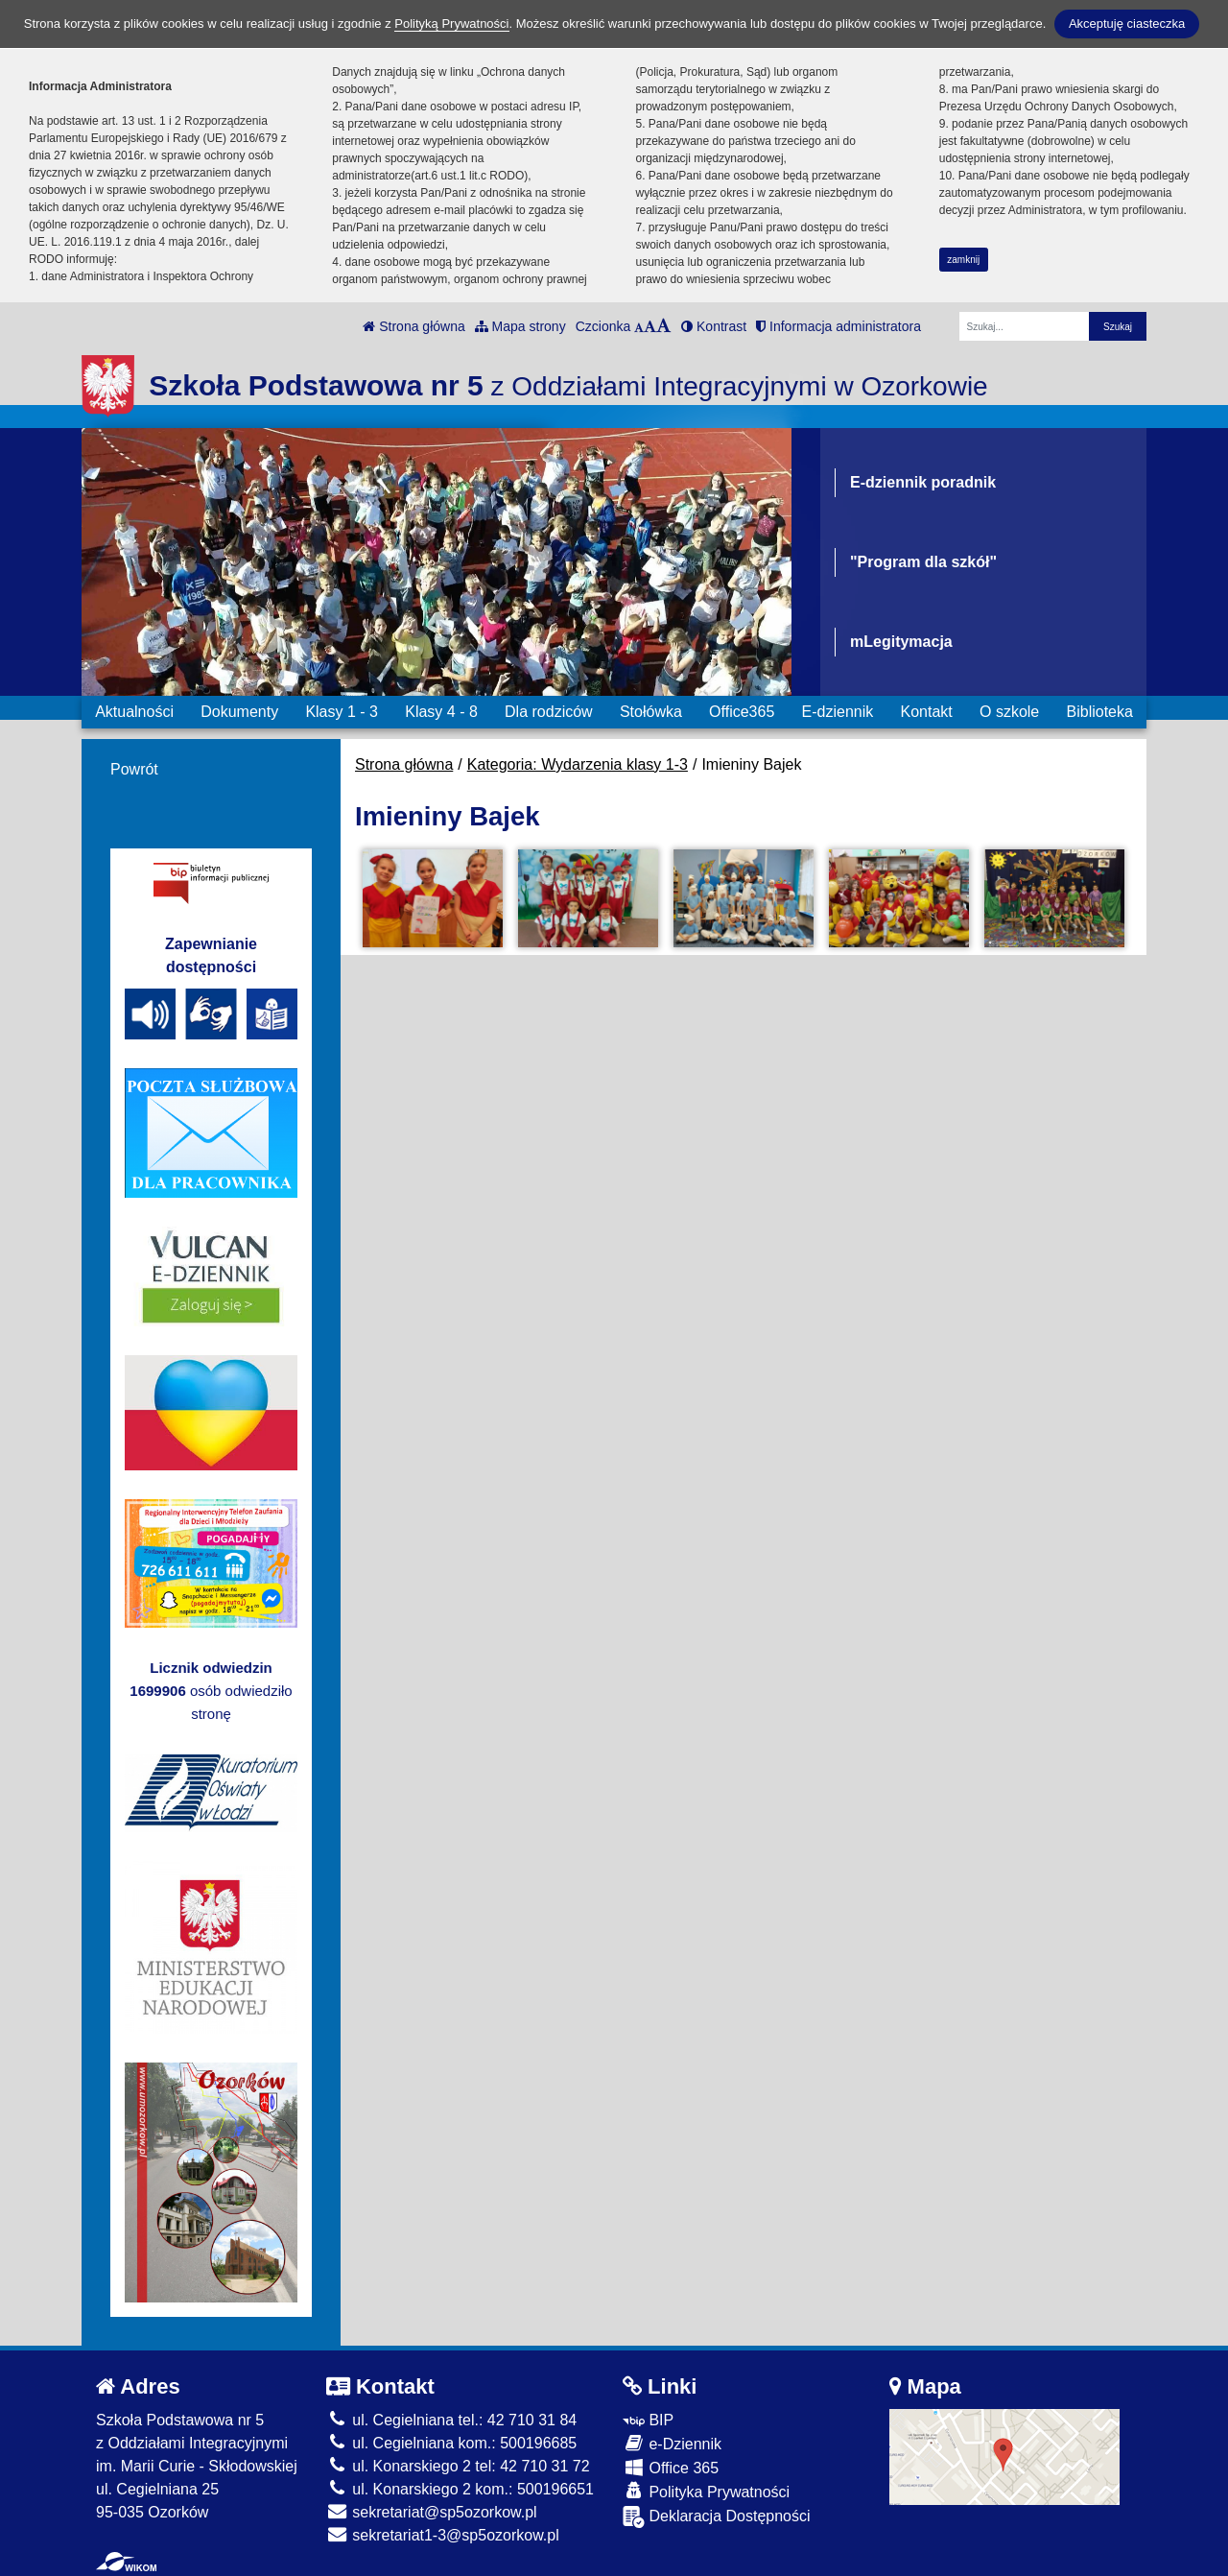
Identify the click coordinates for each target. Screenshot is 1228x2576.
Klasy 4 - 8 (441, 712)
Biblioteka (1100, 712)
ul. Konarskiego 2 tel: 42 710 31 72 (458, 2466)
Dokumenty (239, 712)
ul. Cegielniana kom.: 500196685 (451, 2443)
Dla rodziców (549, 712)
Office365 (741, 712)
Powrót (134, 769)
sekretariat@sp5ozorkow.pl (431, 2512)
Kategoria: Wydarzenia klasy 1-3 (577, 764)
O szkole (1009, 712)
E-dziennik (838, 712)
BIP (648, 2420)
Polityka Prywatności (706, 2491)
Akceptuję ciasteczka (1127, 23)
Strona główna (413, 326)
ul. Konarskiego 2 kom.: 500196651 (460, 2489)
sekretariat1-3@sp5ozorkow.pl (442, 2535)
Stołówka (651, 712)
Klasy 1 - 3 (341, 712)
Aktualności (134, 712)
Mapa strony (520, 326)
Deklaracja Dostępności (717, 2517)
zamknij (963, 259)
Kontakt (926, 712)
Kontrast (713, 326)
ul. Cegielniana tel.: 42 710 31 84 (451, 2420)
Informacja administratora (838, 326)
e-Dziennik (672, 2443)
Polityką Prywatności (451, 23)
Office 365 (671, 2467)
